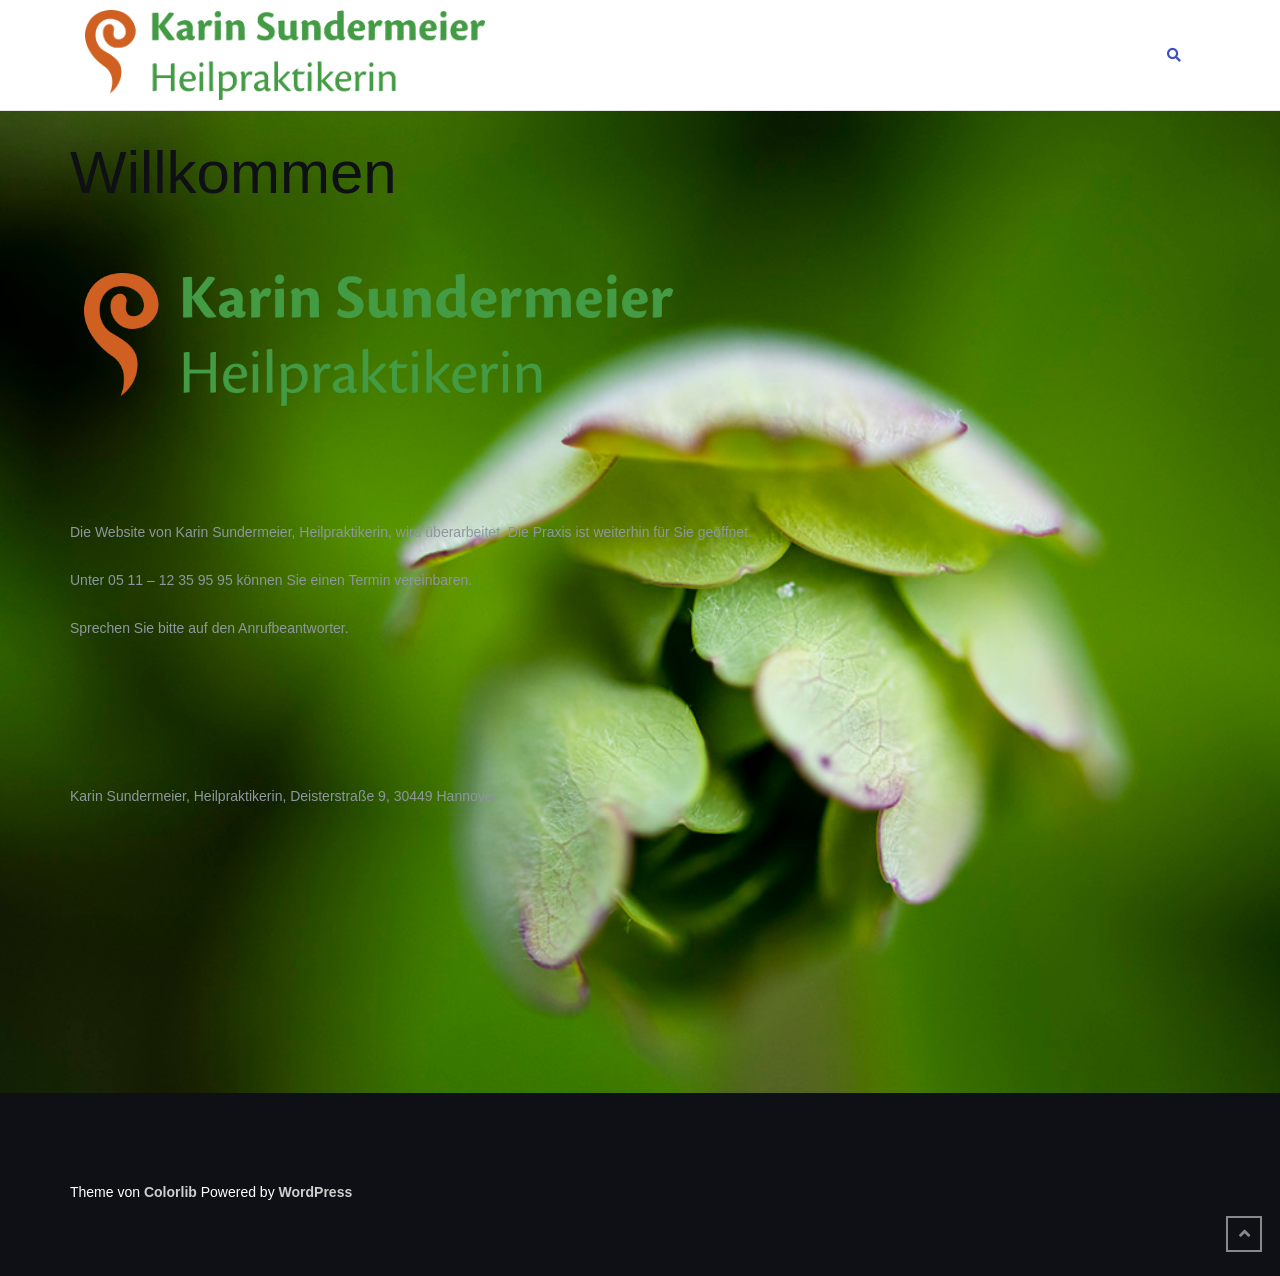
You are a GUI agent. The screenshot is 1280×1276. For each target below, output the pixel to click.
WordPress (316, 1192)
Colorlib (170, 1192)
